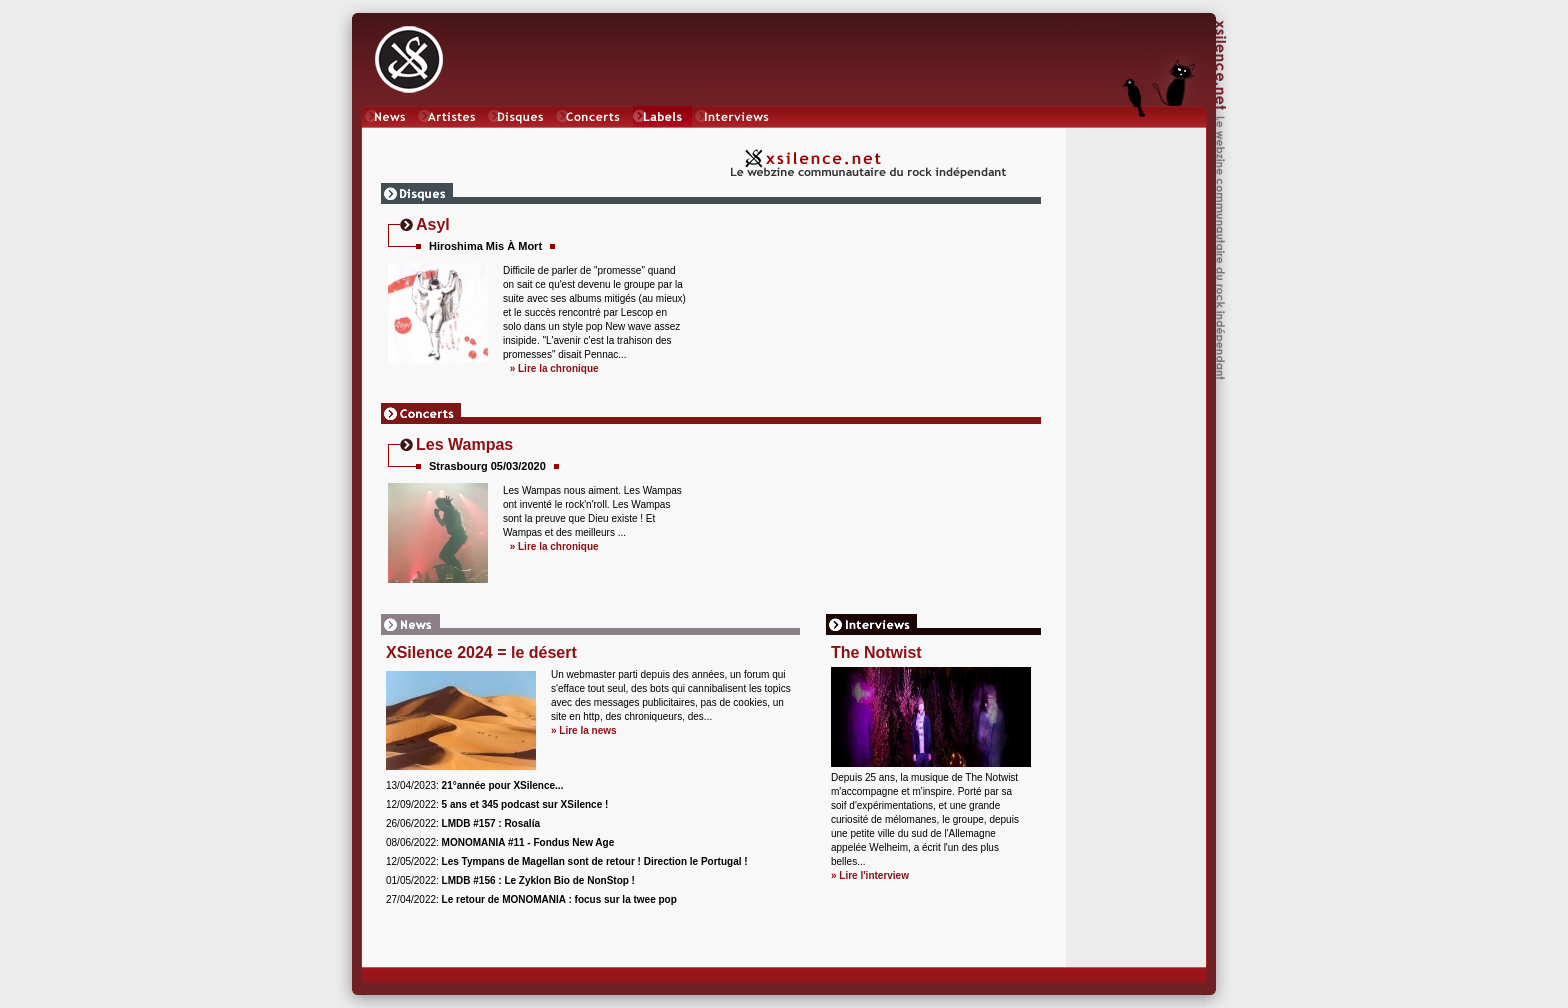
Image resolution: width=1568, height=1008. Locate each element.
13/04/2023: (474, 785)
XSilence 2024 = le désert (481, 652)
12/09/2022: (497, 804)
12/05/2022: (567, 861)
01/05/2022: (510, 880)
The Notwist (876, 652)
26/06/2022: (463, 823)
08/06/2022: (500, 842)
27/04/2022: (531, 899)
